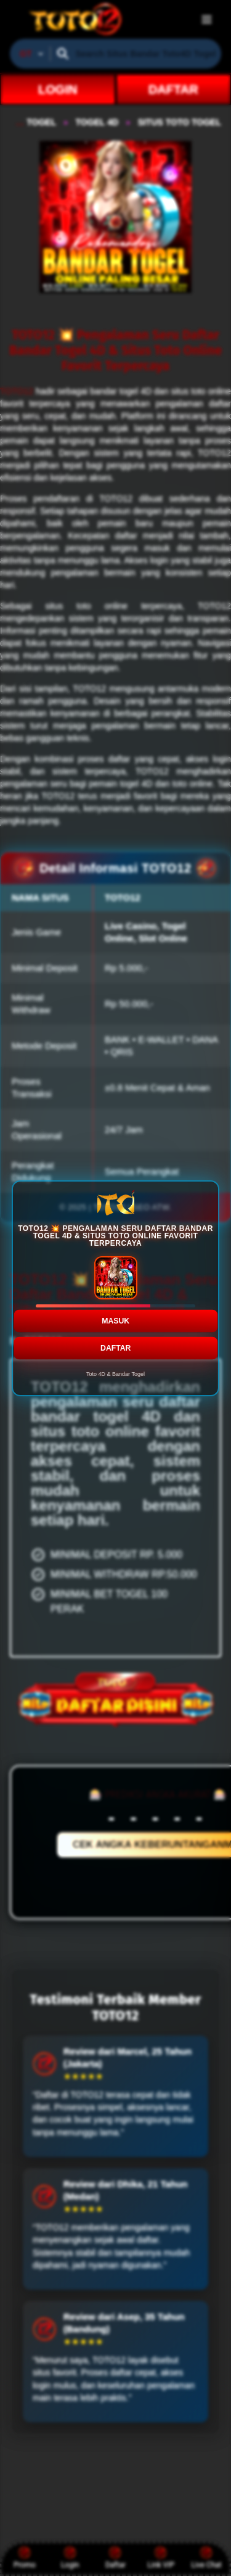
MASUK (115, 1320)
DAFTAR (115, 1347)
